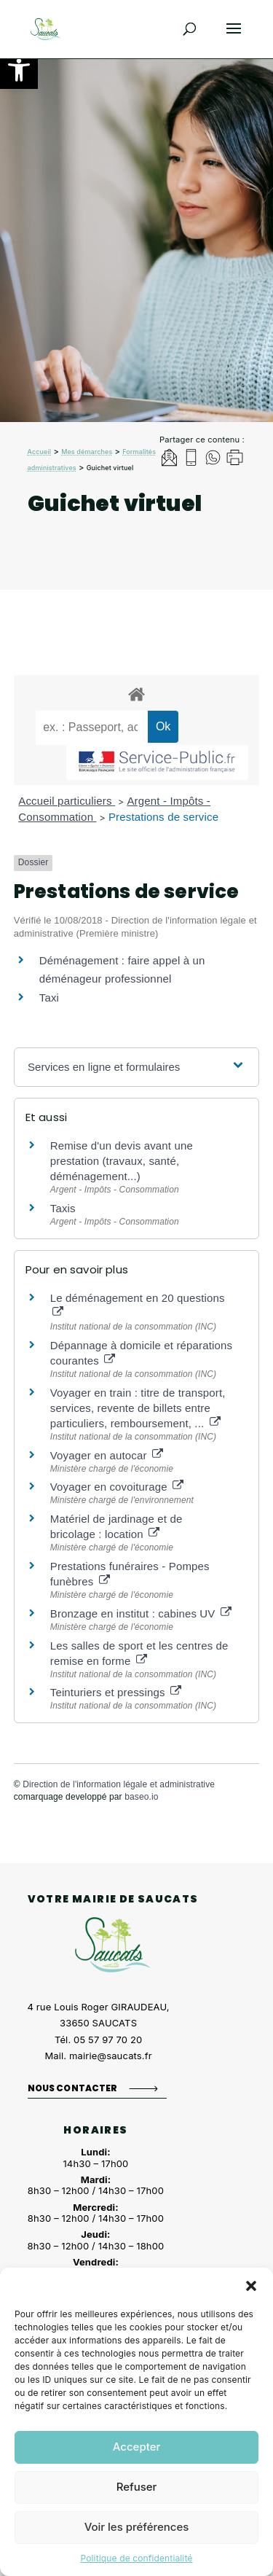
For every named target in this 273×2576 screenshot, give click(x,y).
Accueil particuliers (66, 801)
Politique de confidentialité (136, 2558)
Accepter (137, 2447)
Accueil (40, 452)
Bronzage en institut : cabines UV (141, 1613)
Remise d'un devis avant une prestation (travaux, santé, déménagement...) (121, 1160)
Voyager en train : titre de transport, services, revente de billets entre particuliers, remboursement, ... (138, 1407)
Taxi (49, 997)
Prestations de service (163, 817)
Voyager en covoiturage (116, 1486)
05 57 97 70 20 (108, 2039)
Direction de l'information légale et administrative (119, 1784)
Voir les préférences (136, 2527)
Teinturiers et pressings (115, 1692)
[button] (19, 70)
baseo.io (141, 1797)
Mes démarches (86, 452)
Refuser (136, 2487)
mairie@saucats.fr (110, 2055)
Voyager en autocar (106, 1455)
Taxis (63, 1208)
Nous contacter (73, 2088)
